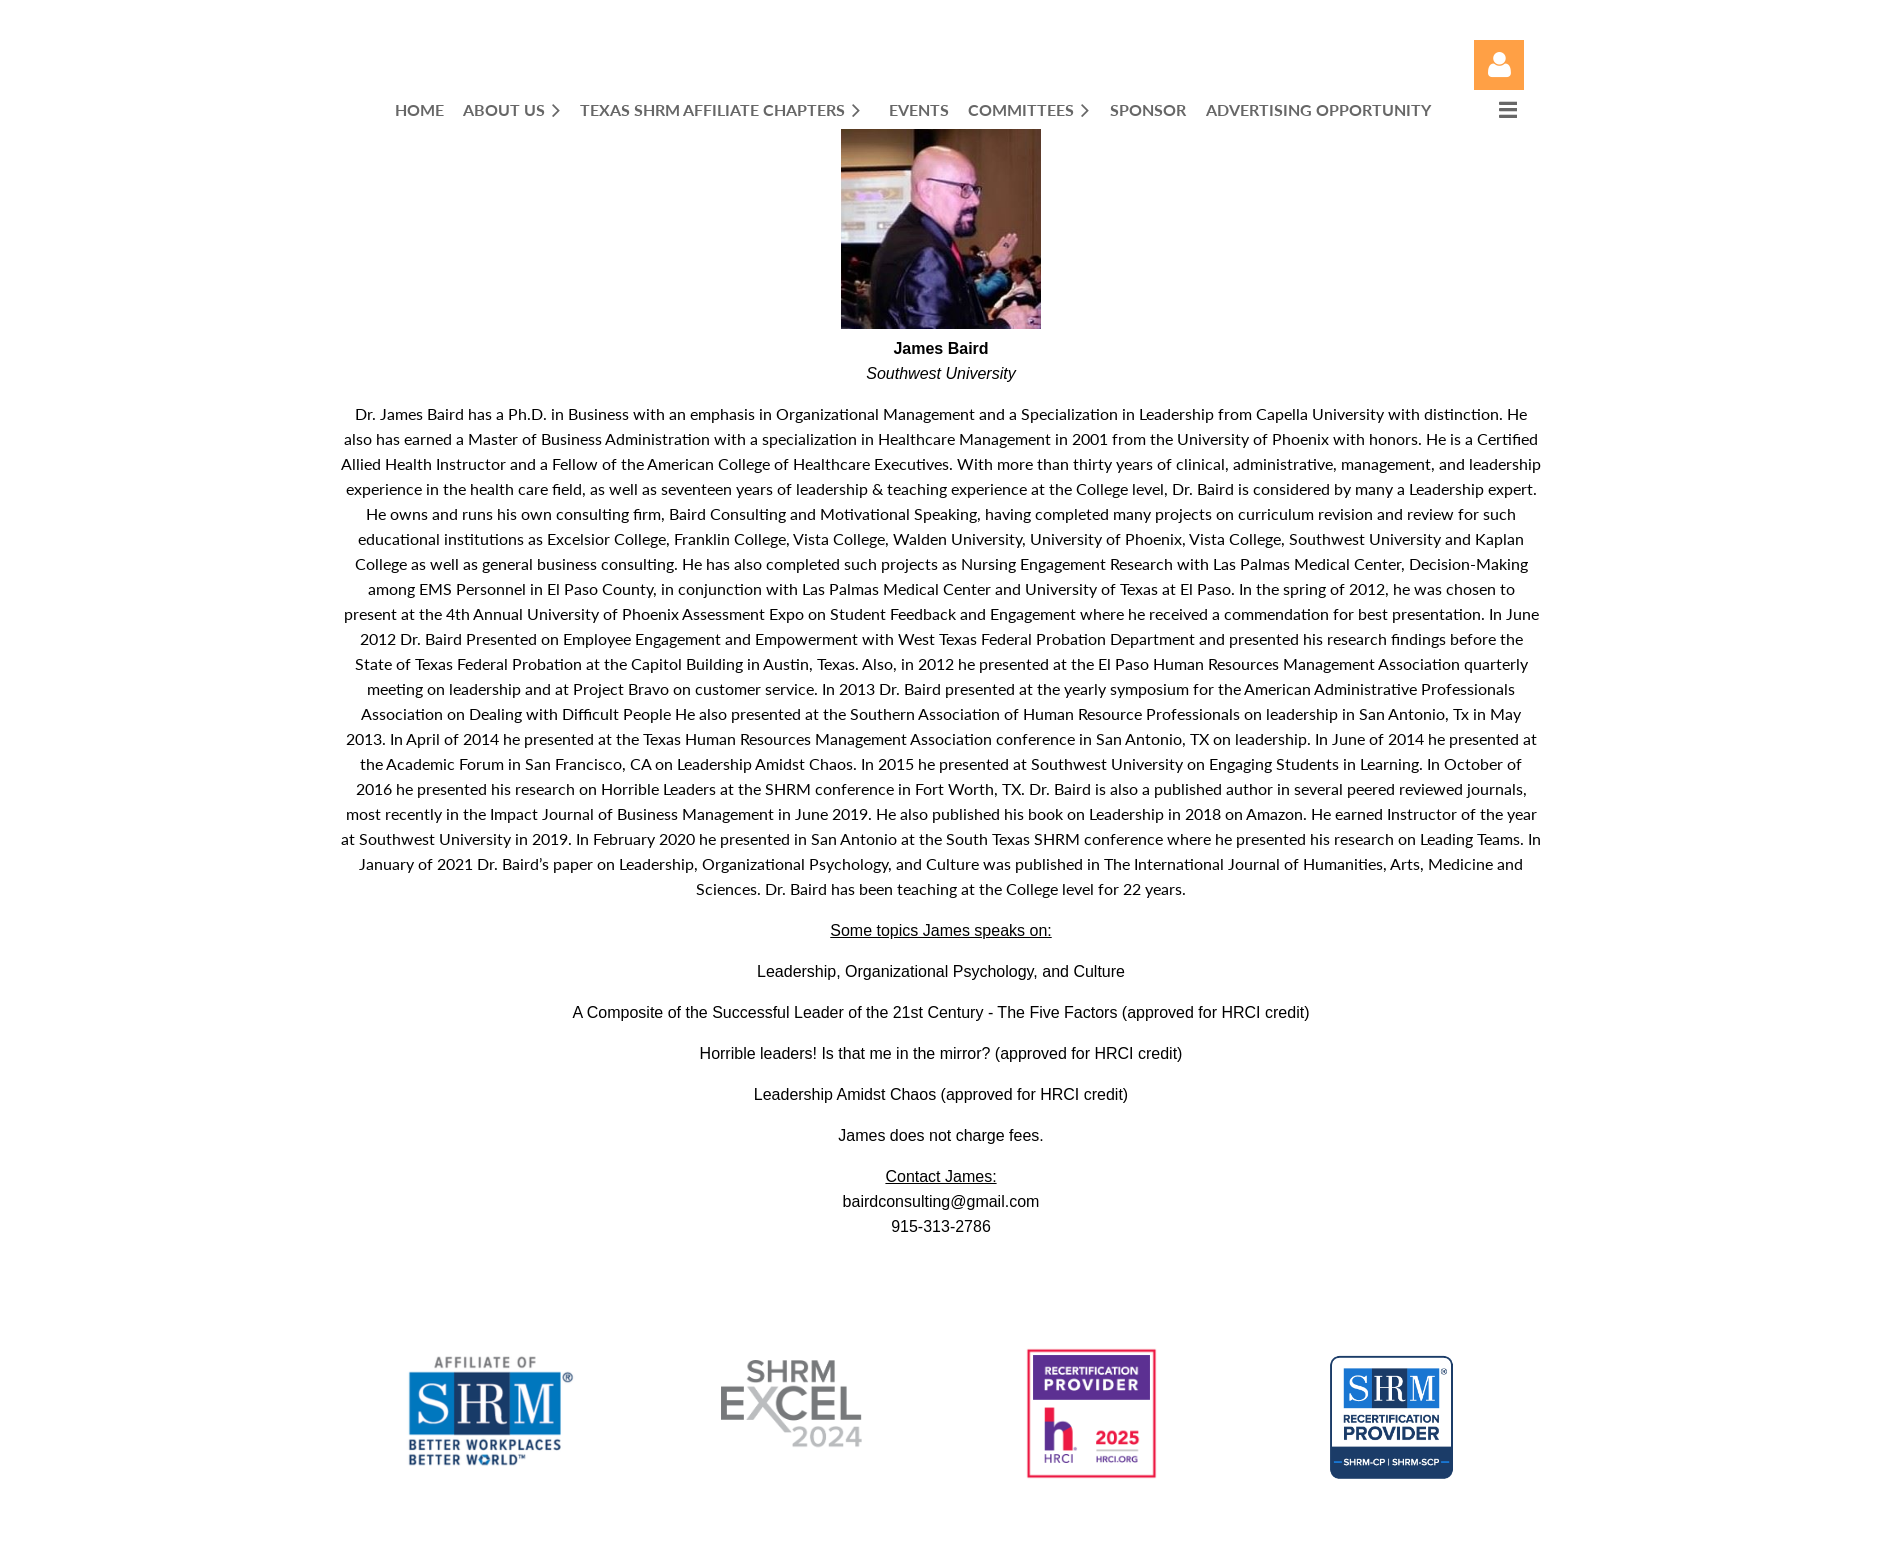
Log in (1499, 65)
